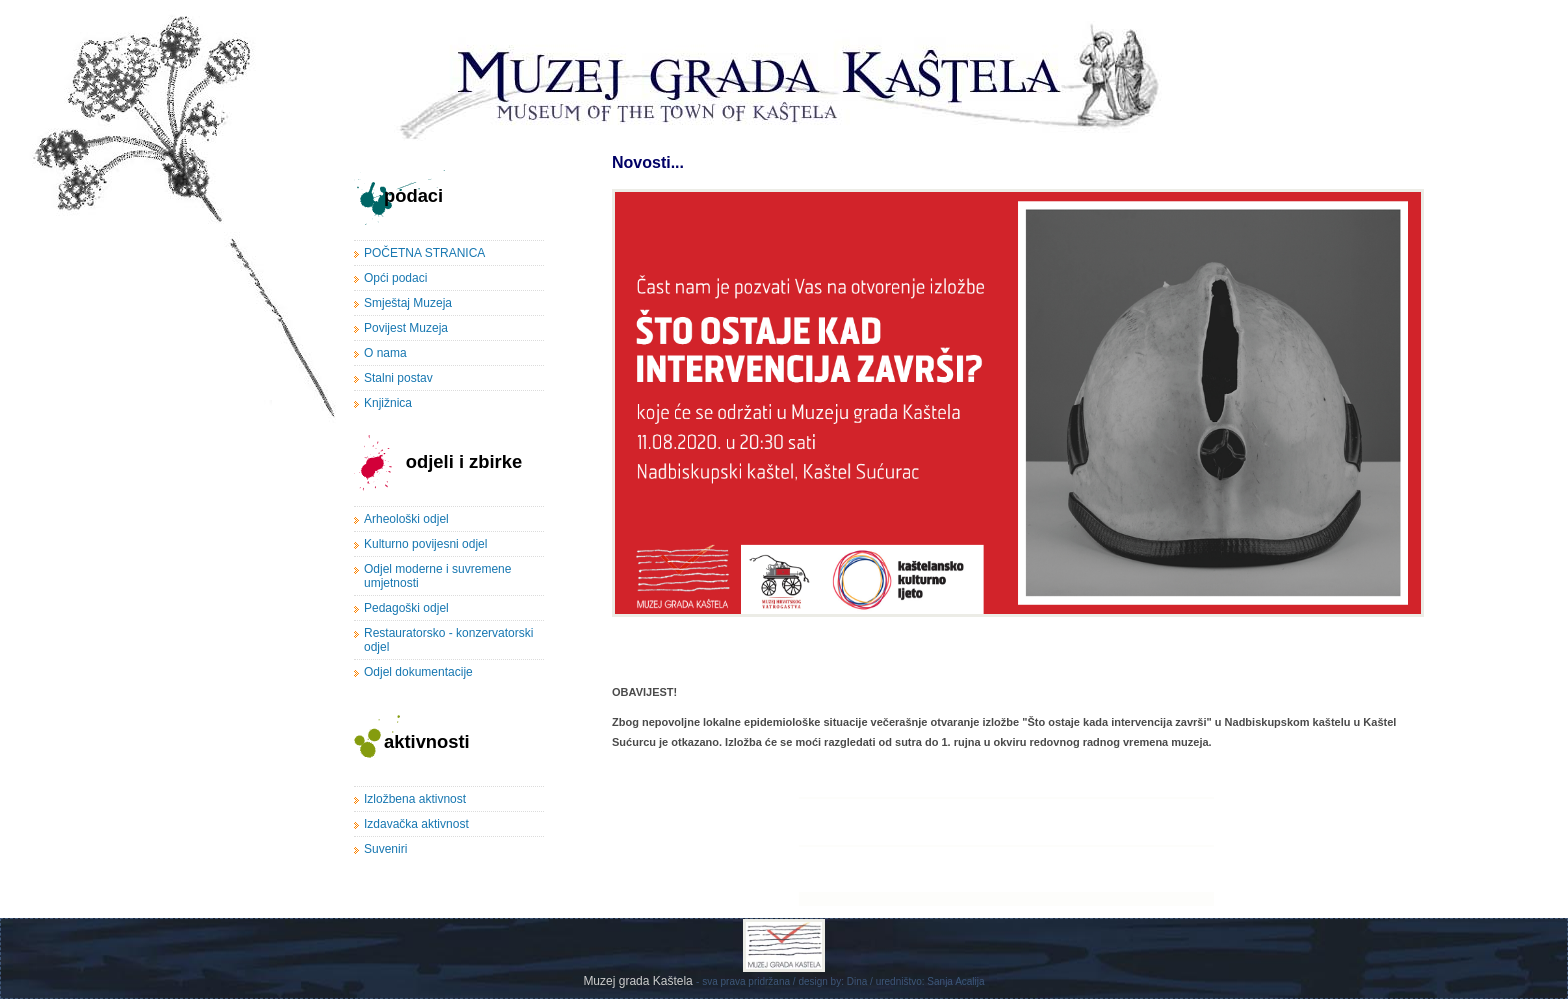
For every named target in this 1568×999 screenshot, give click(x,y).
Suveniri (385, 849)
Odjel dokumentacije (418, 672)
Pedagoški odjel (406, 608)
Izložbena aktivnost (415, 799)
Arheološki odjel (406, 519)
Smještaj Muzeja (408, 303)
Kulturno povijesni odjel (425, 544)
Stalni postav (398, 378)
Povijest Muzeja (406, 328)
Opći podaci (395, 278)
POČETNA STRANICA (424, 253)
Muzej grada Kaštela (639, 981)
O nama (385, 353)
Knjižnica (388, 403)
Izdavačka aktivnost (416, 824)
